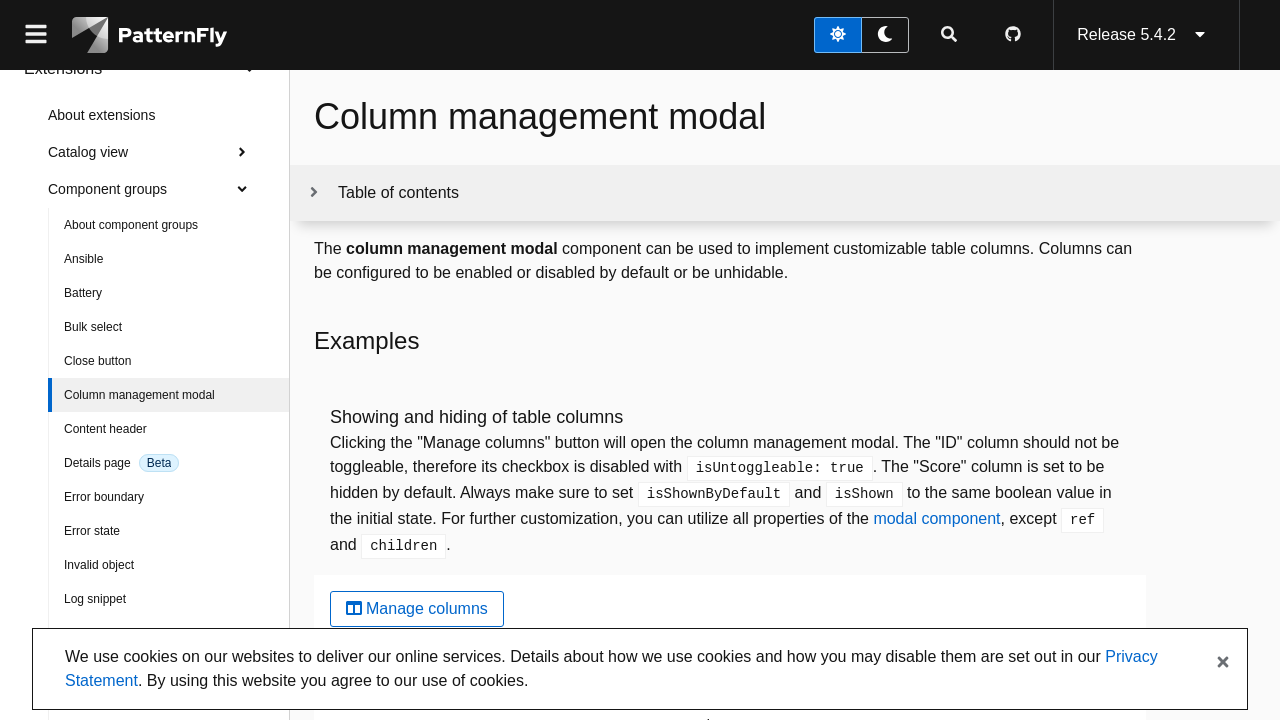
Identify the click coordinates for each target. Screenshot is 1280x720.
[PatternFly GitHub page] (1013, 35)
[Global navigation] (36, 35)
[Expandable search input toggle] (949, 35)
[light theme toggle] (838, 35)
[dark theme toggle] (885, 35)
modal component (936, 518)
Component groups (152, 189)
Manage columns (417, 608)
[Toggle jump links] (382, 193)
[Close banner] (1223, 663)
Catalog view (152, 152)
